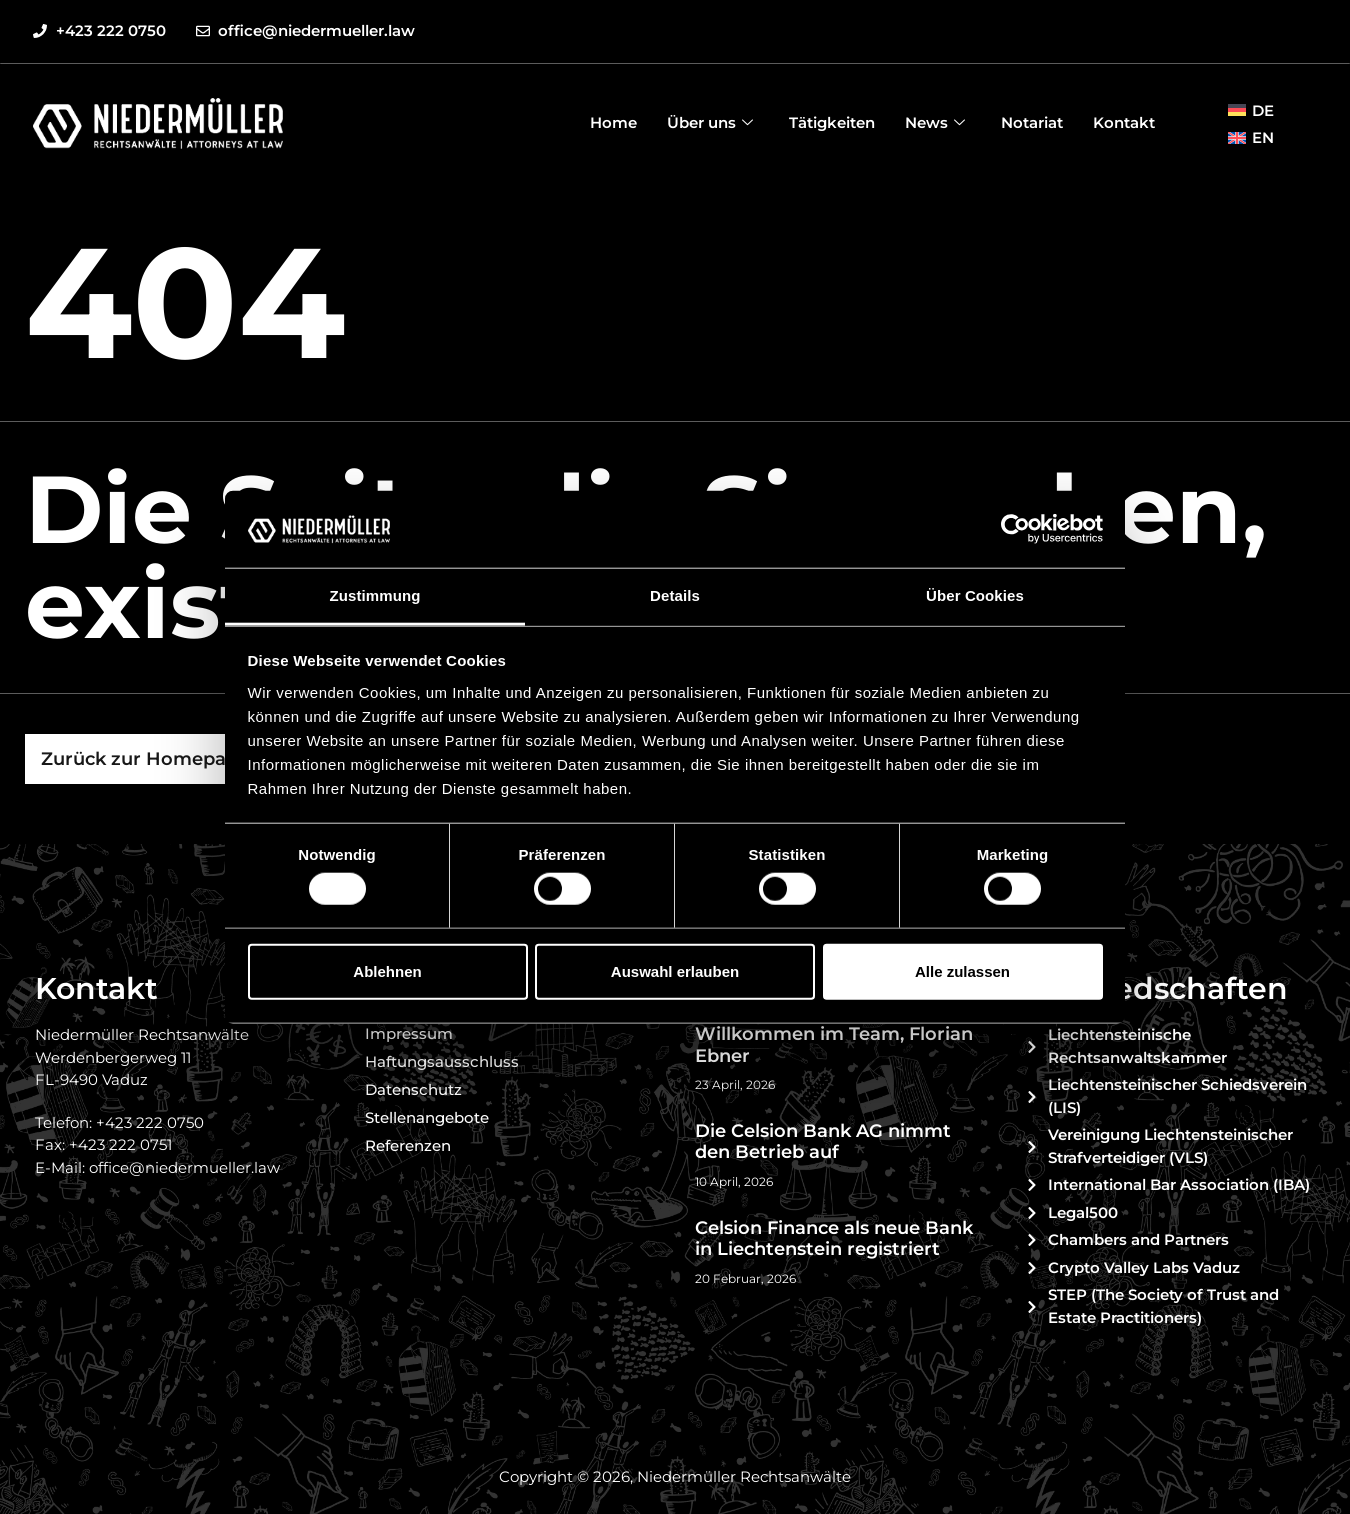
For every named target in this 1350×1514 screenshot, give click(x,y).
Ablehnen (387, 970)
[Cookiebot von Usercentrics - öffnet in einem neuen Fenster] (1015, 529)
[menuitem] (1251, 110)
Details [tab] (675, 595)
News (935, 122)
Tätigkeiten (832, 122)
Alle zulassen (962, 970)
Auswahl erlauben (675, 970)
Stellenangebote (427, 1117)
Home (613, 122)
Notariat (1032, 122)
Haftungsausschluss (442, 1061)
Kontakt (1124, 122)
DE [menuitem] (1263, 110)
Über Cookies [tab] (975, 595)
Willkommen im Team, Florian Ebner (834, 1045)
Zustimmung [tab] (375, 595)
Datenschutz (413, 1089)
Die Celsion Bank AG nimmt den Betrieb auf (823, 1142)
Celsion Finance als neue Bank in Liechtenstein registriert (834, 1239)
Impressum (409, 1033)
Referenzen (408, 1145)
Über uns (710, 122)
